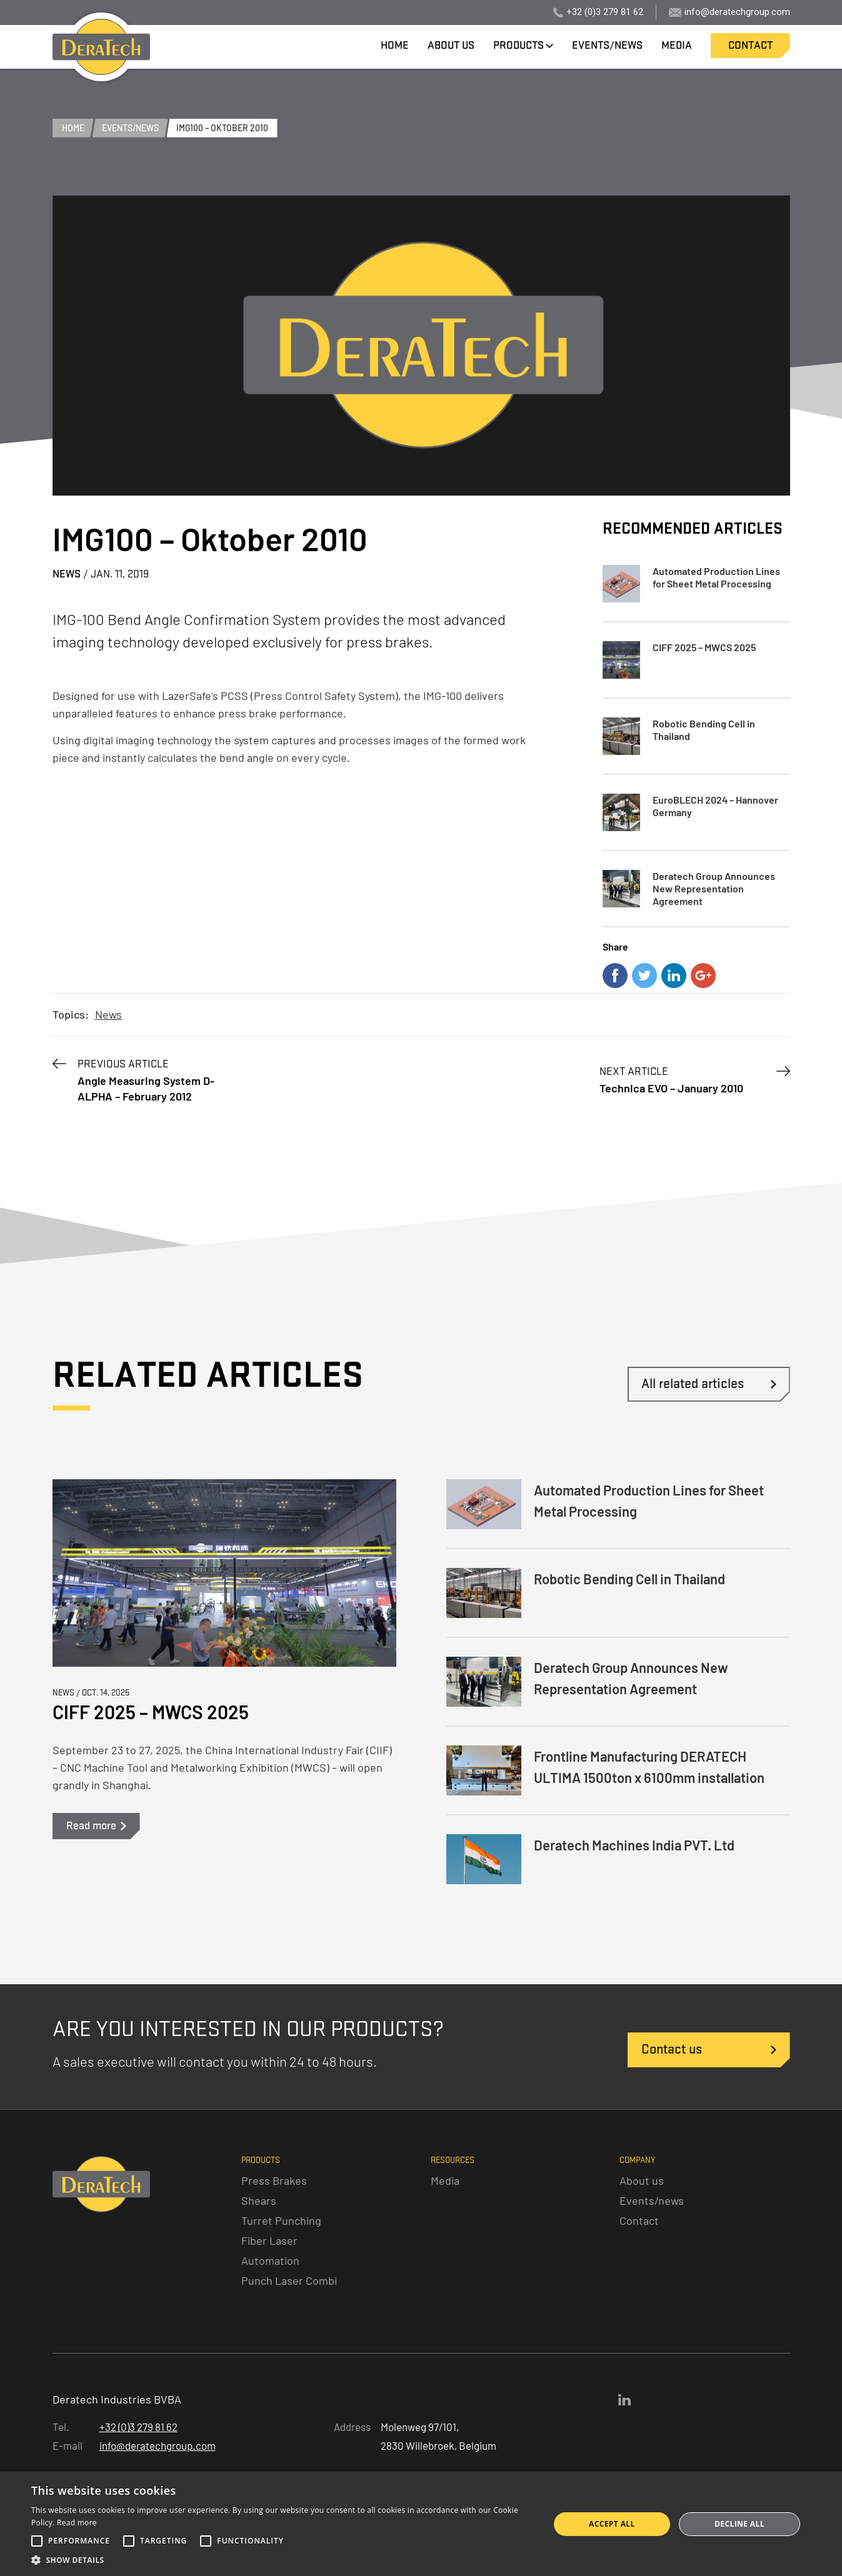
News (108, 1014)
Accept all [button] (612, 2524)
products (518, 45)
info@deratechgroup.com (737, 11)
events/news (607, 45)
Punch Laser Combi (289, 2280)
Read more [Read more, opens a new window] (77, 2522)
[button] (282, 2560)
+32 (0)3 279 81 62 (604, 11)
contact (750, 45)
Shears (258, 2200)
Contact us (671, 2049)
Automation (270, 2260)
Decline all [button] (739, 2524)
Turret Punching (281, 2220)
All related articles (692, 1383)
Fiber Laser (269, 2240)
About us (641, 2180)
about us (451, 45)
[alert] (421, 2524)
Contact (639, 2220)
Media (445, 2180)
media (676, 45)
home (395, 45)
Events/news (651, 2200)
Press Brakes (274, 2180)
